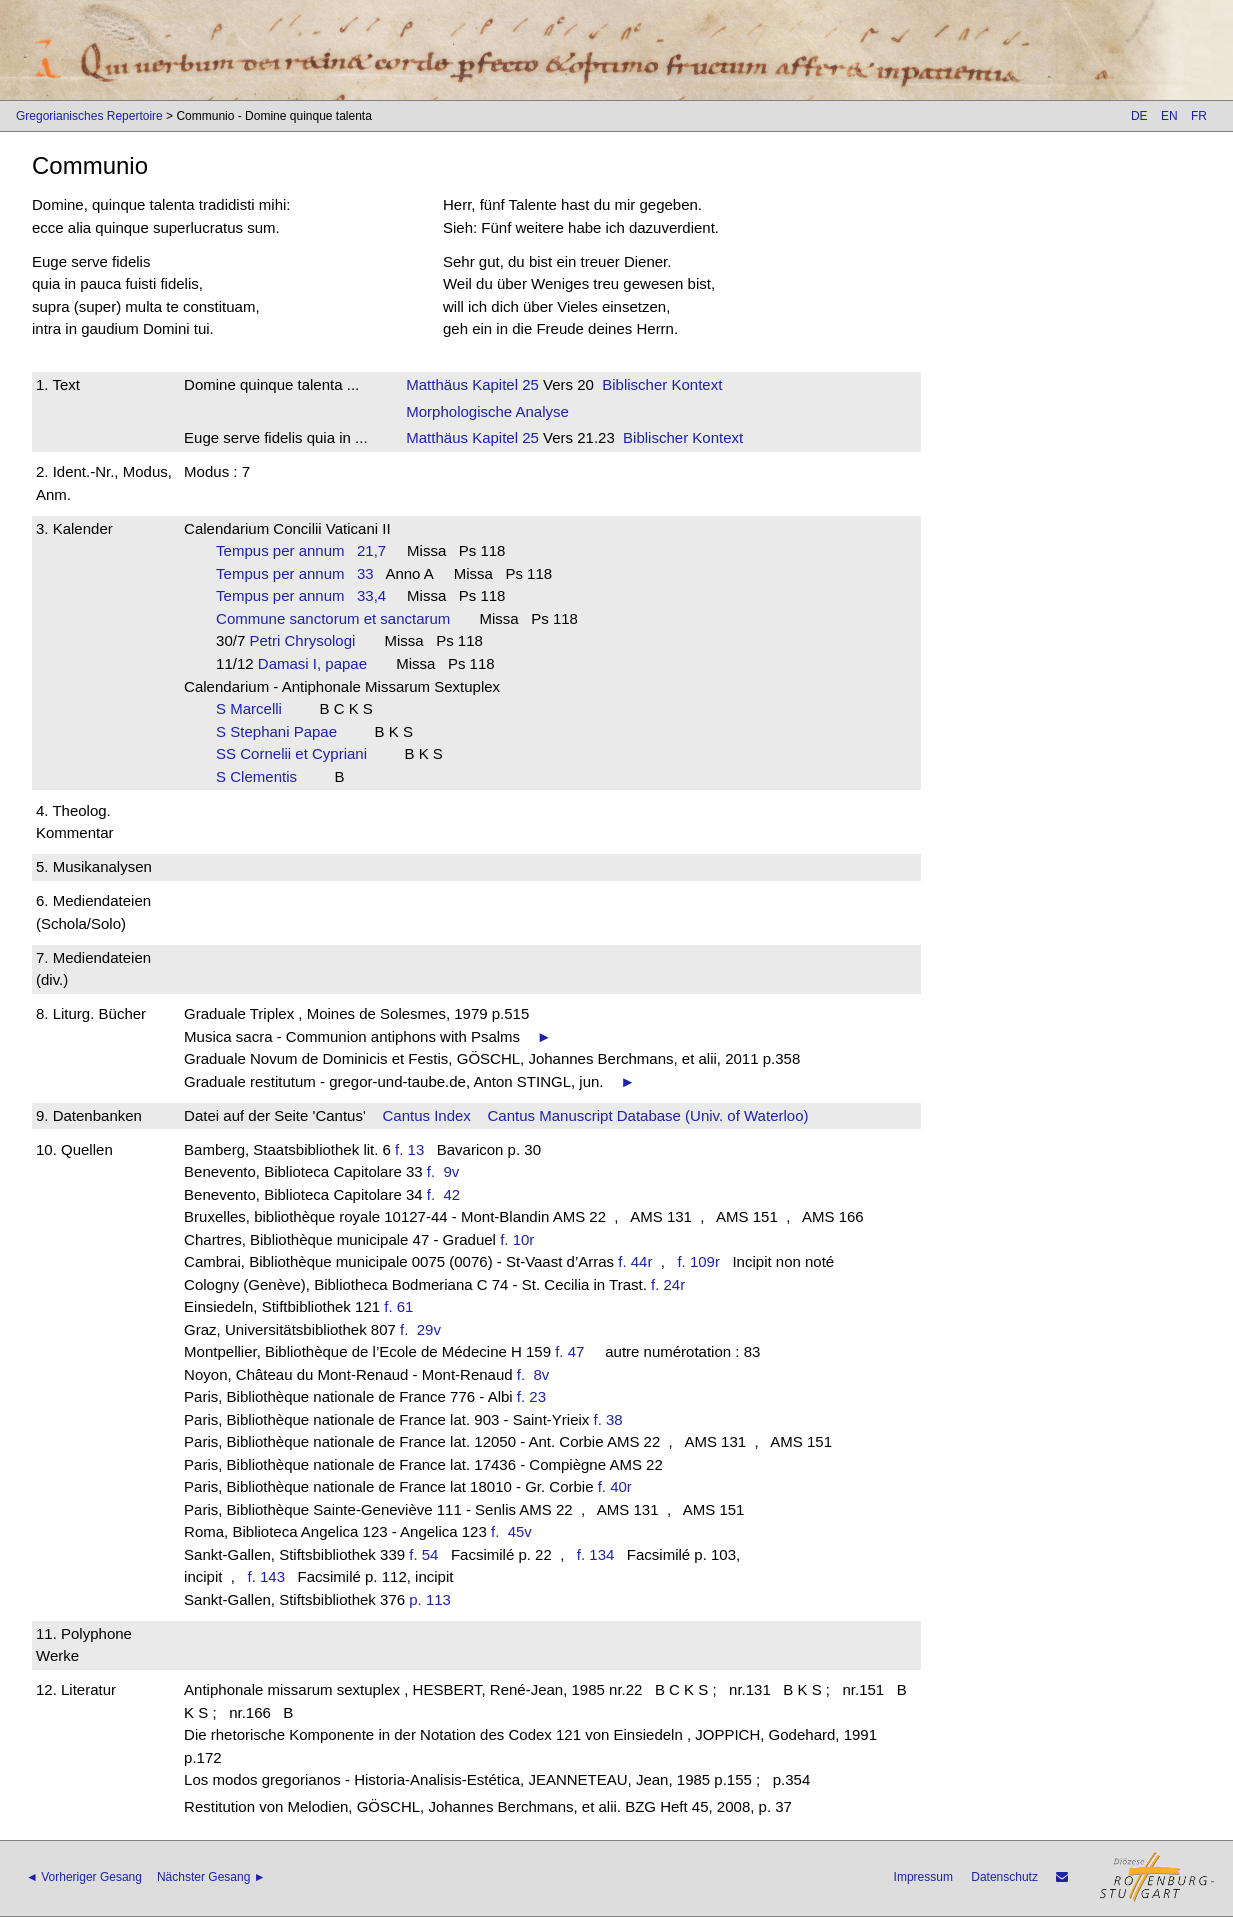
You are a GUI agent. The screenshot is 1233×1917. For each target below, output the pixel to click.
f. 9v (447, 1171)
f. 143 (266, 1576)
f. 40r (615, 1486)
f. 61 (398, 1306)
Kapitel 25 (503, 384)
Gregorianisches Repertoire (89, 116)
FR (1199, 116)
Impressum (923, 1877)
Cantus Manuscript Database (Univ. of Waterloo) (648, 1115)
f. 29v (424, 1329)
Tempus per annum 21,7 (301, 550)
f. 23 (531, 1396)
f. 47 (569, 1351)
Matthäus (437, 384)
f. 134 (596, 1554)
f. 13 (409, 1149)
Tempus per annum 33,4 (301, 595)
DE (1139, 116)
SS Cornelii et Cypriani (297, 753)
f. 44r (635, 1261)
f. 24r (668, 1284)
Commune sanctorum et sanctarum (339, 618)
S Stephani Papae (282, 731)
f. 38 (608, 1419)
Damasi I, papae (319, 663)
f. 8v (537, 1374)
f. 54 (423, 1554)
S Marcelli (255, 708)
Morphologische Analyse (487, 411)
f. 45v (515, 1531)
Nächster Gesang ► (211, 1877)
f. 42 (448, 1194)
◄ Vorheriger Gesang (84, 1877)
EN (1169, 116)
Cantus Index (426, 1115)
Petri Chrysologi (308, 640)
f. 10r (517, 1239)
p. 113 (430, 1599)
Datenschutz (1004, 1877)
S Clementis (262, 776)
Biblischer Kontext (662, 384)
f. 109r (698, 1261)
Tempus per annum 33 (295, 573)
